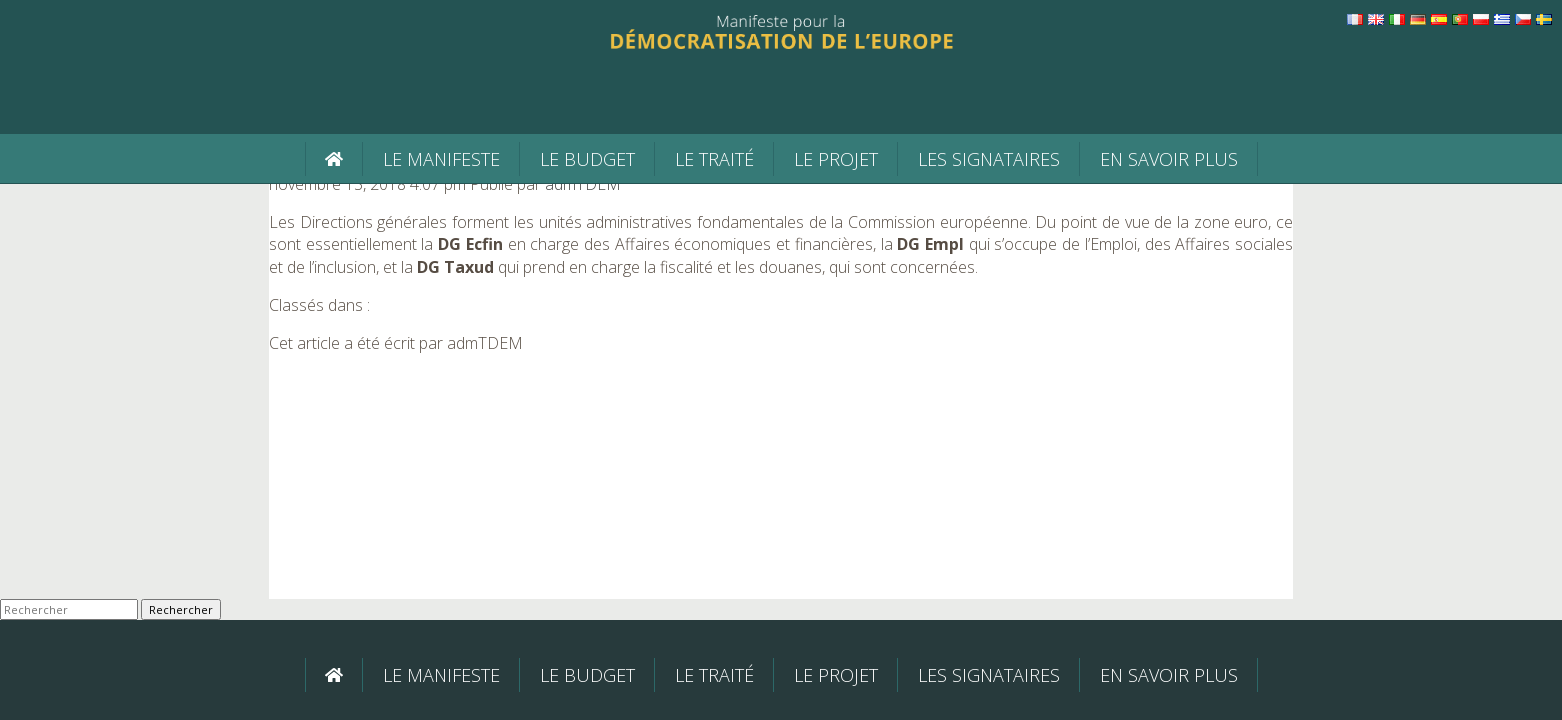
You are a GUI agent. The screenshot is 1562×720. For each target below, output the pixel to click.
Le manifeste (441, 159)
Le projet (836, 159)
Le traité (714, 159)
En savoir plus (1169, 159)
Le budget (587, 159)
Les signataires (989, 159)
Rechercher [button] (181, 609)
